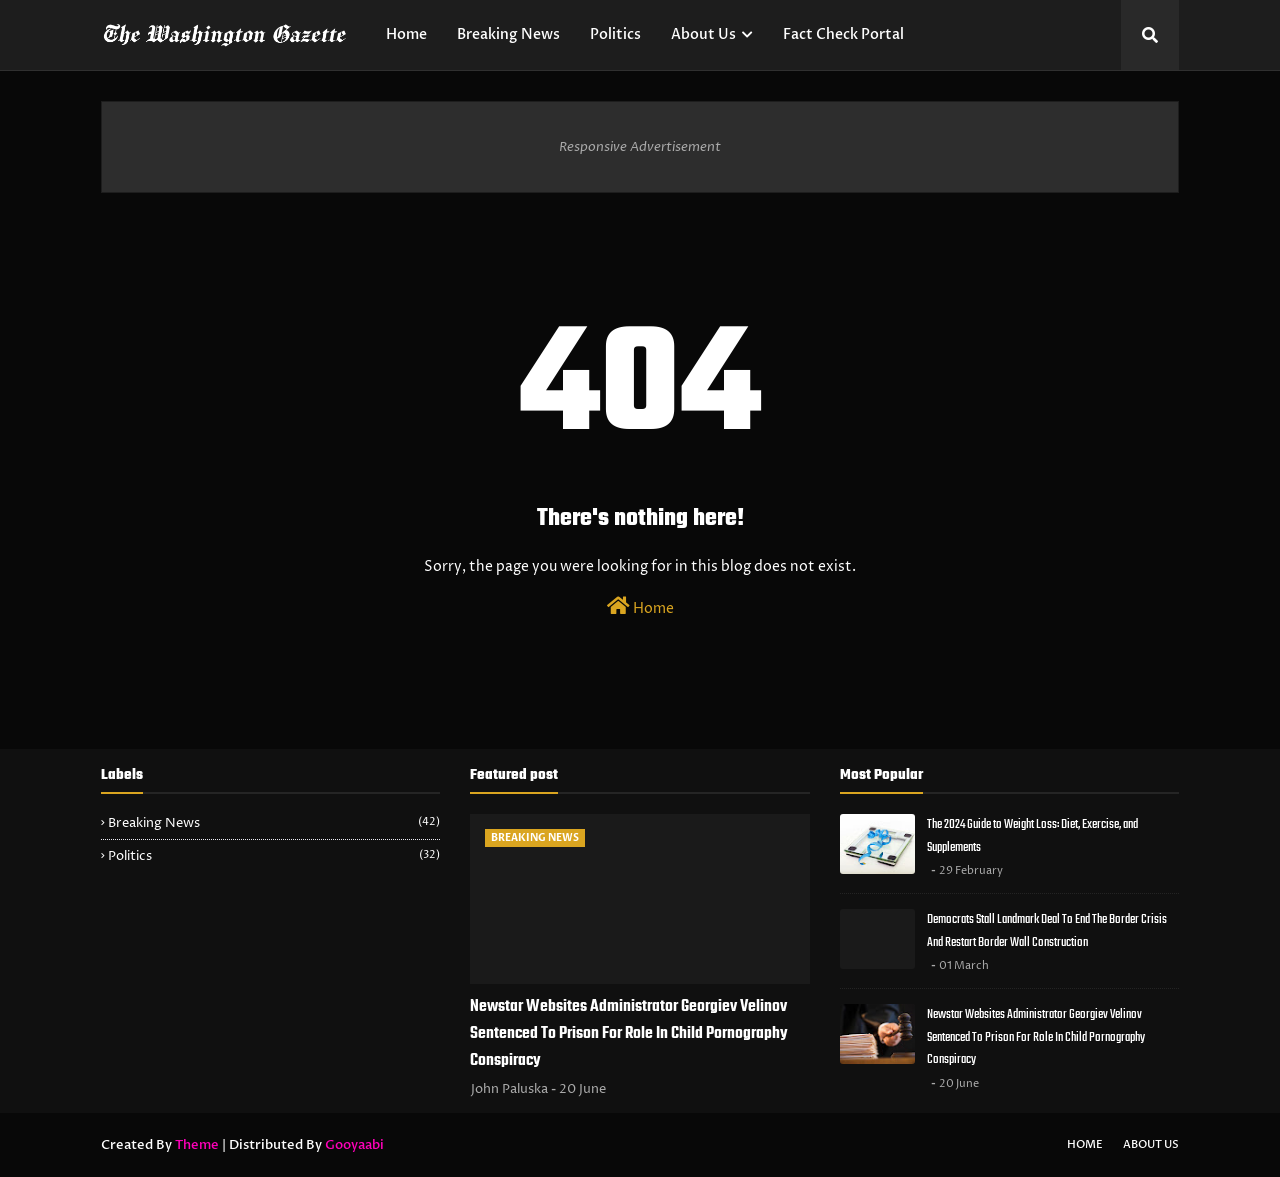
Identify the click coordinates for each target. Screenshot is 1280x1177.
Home (640, 607)
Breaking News (274, 823)
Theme (197, 1145)
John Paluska (509, 1089)
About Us (1151, 1144)
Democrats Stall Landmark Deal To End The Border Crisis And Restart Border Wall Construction (1047, 931)
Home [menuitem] (406, 34)
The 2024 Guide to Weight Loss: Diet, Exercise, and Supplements (1032, 836)
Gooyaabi (354, 1145)
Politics (274, 856)
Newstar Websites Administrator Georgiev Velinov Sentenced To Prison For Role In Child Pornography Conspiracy (629, 1034)
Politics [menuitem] (615, 34)
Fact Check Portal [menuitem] (843, 34)
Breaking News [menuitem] (508, 34)
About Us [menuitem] (703, 34)
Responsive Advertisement (640, 147)
